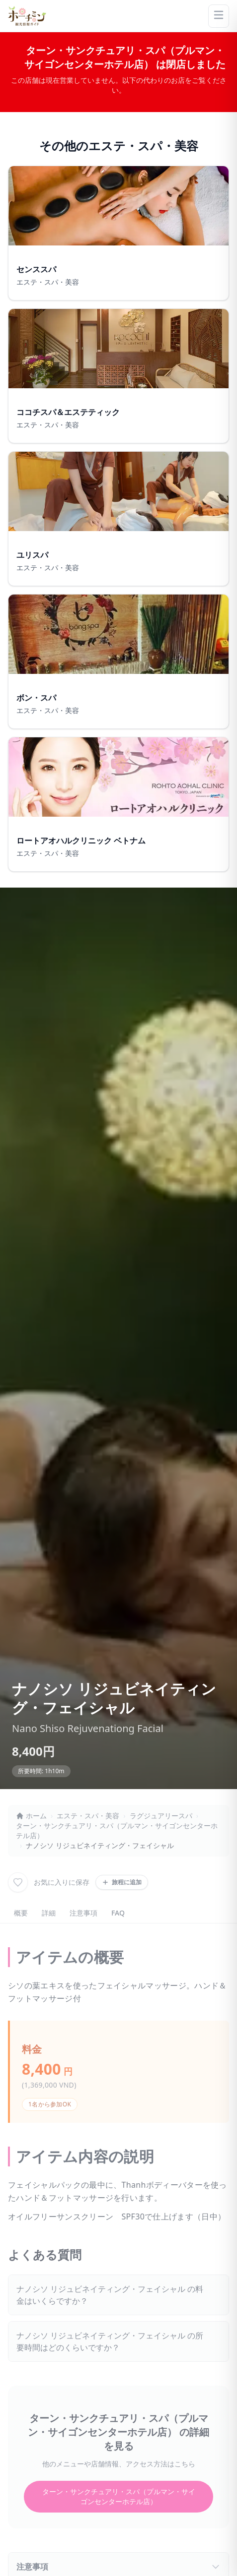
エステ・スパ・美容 (88, 1815)
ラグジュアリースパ (161, 1815)
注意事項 (83, 1912)
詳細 (49, 1912)
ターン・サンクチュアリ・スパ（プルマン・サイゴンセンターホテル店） (117, 1830)
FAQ (118, 1912)
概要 (21, 1912)
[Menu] (218, 16)
